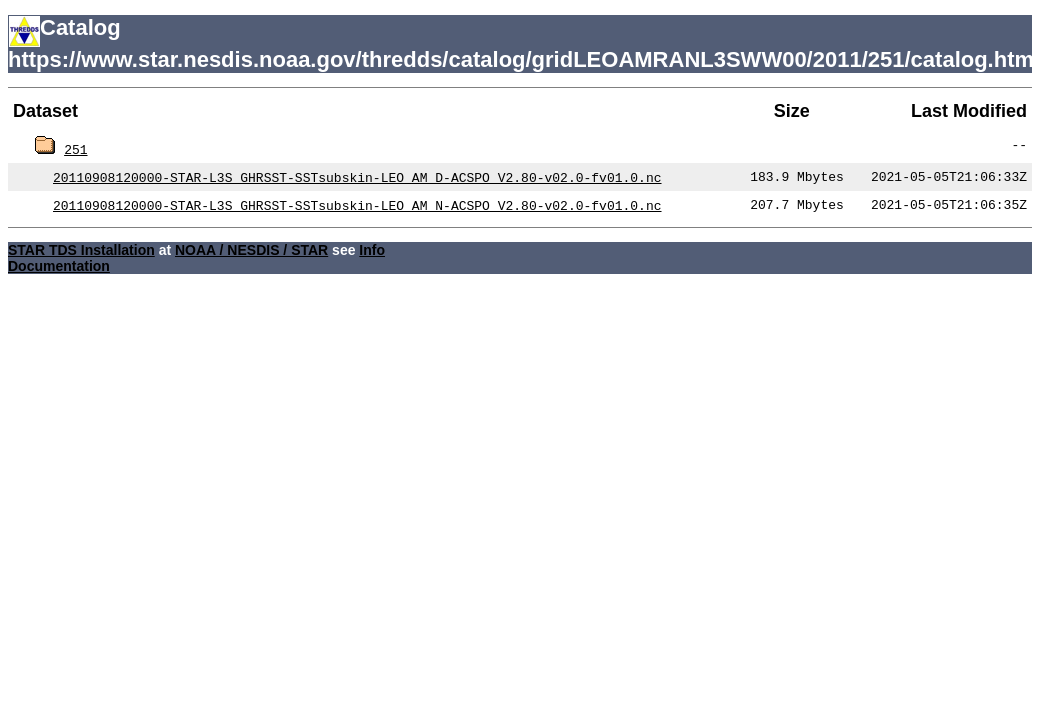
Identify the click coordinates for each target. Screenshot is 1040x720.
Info (372, 250)
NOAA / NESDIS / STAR (251, 250)
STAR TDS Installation (81, 250)
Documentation (59, 266)
